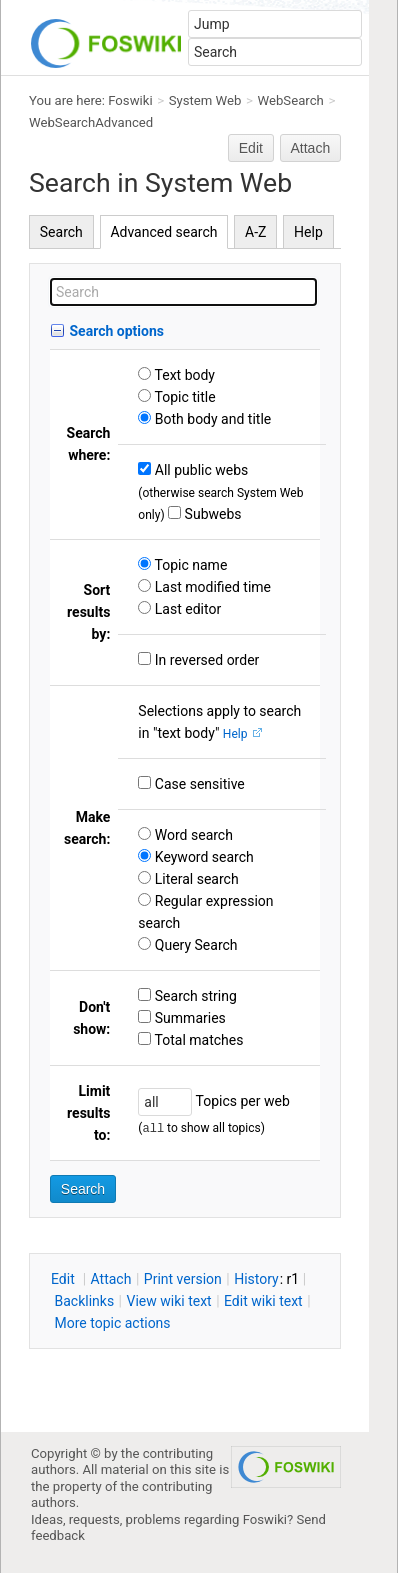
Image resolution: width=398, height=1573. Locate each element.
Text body (183, 375)
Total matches (197, 1040)
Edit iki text (263, 1301)
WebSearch (291, 100)
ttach (111, 1279)
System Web (205, 100)
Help (308, 232)
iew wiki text (169, 1301)
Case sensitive (197, 784)
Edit (251, 148)
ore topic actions (112, 1323)
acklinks (84, 1301)
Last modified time (211, 587)
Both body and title (211, 419)
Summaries (188, 1018)
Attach (311, 148)
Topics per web (240, 1101)
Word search (192, 835)
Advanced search (163, 232)
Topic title (183, 397)
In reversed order (205, 660)
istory (256, 1279)
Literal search (194, 879)
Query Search (194, 945)
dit (64, 1279)
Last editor (186, 609)
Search (61, 232)
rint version (183, 1279)
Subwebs (211, 514)
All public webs (199, 470)
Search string (194, 996)
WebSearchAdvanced (91, 122)
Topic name (189, 565)
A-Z (255, 232)
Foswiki (130, 100)
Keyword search (202, 857)
